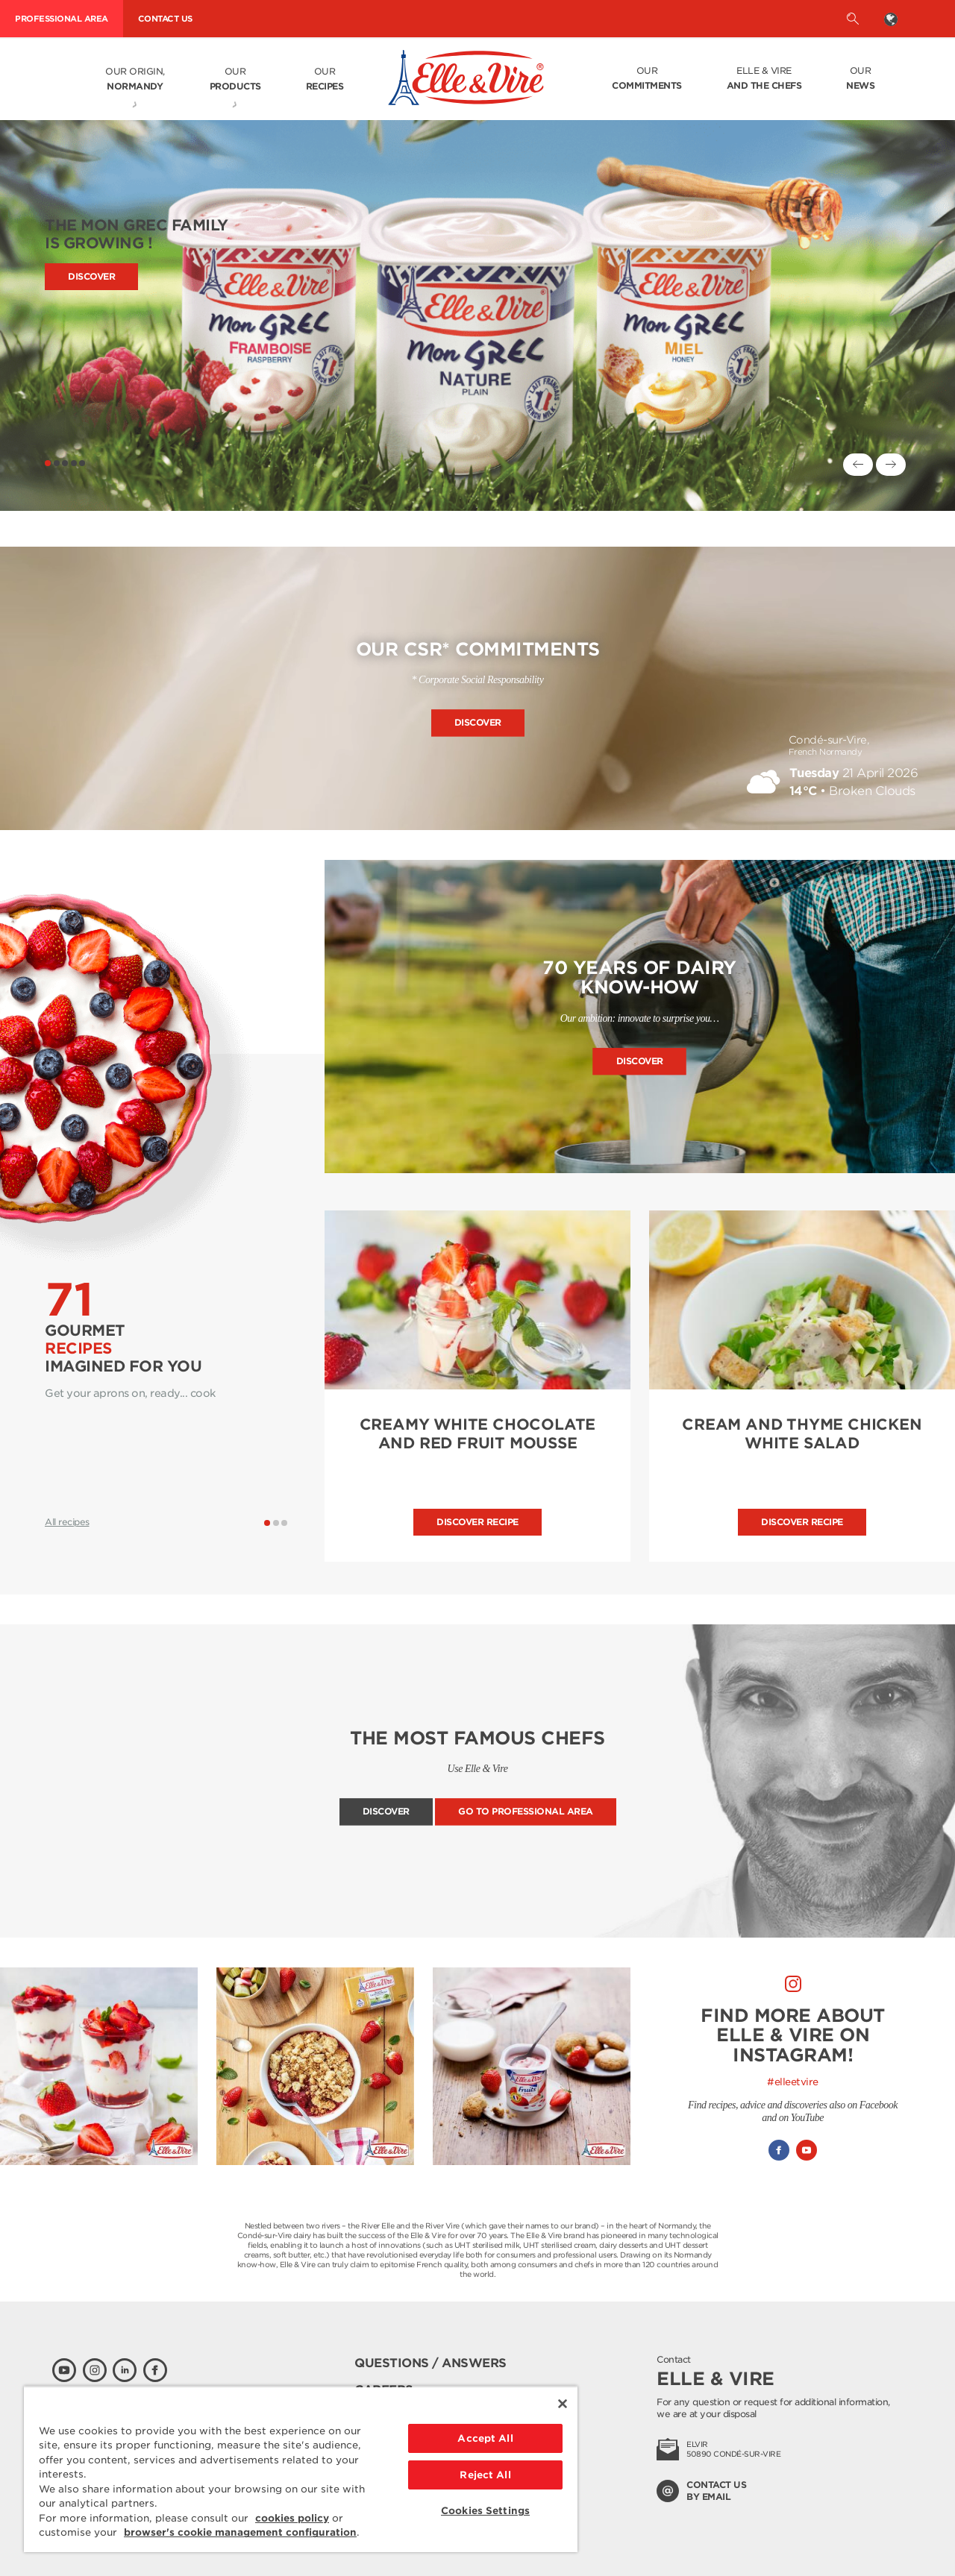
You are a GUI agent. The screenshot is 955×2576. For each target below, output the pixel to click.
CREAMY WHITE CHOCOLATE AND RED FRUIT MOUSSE (478, 1434)
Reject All (485, 2475)
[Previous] (858, 464)
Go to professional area (525, 1812)
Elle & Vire (764, 79)
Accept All (485, 2438)
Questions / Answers (430, 2363)
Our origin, (135, 80)
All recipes (67, 1521)
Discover (91, 276)
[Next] (891, 464)
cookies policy (292, 2518)
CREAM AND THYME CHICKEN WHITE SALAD (801, 1434)
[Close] (562, 2403)
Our (235, 80)
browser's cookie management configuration (240, 2532)
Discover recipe (477, 1521)
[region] (300, 2469)
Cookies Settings (485, 2510)
